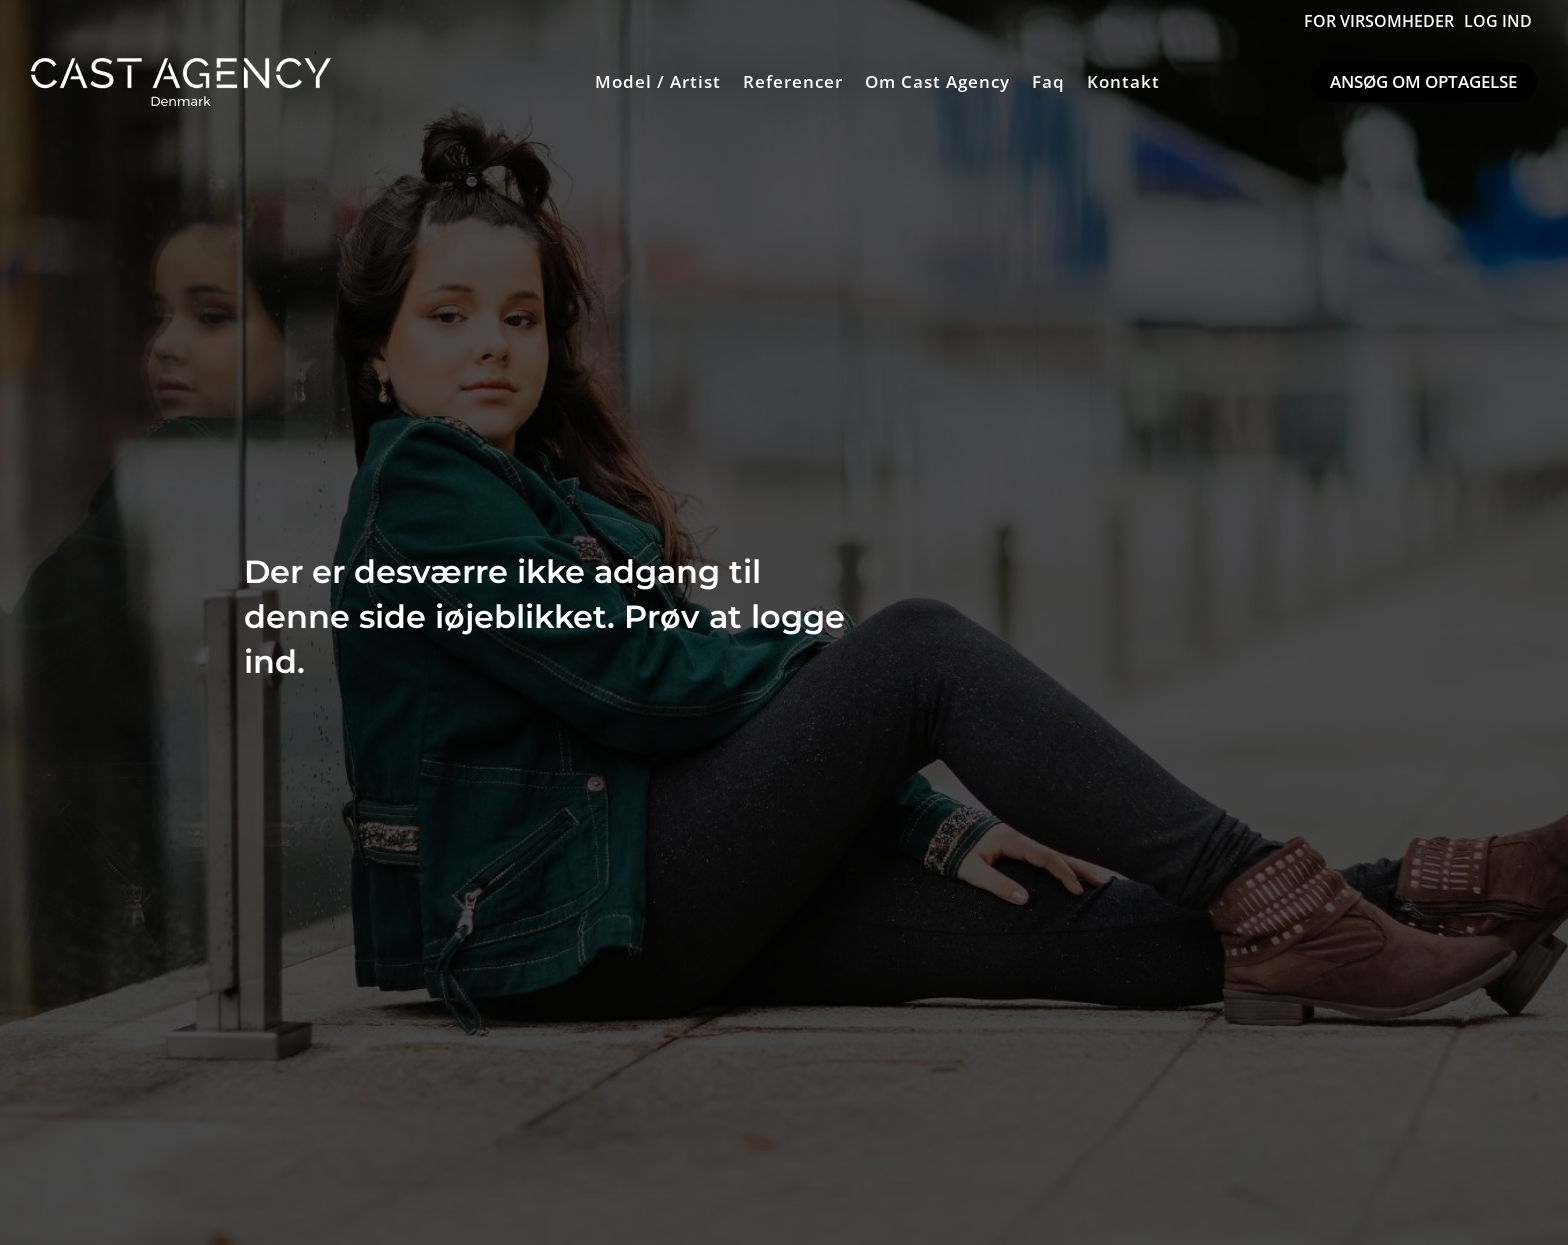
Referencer (793, 81)
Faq (1048, 81)
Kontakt (1123, 81)
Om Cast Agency (937, 81)
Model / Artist (658, 81)
